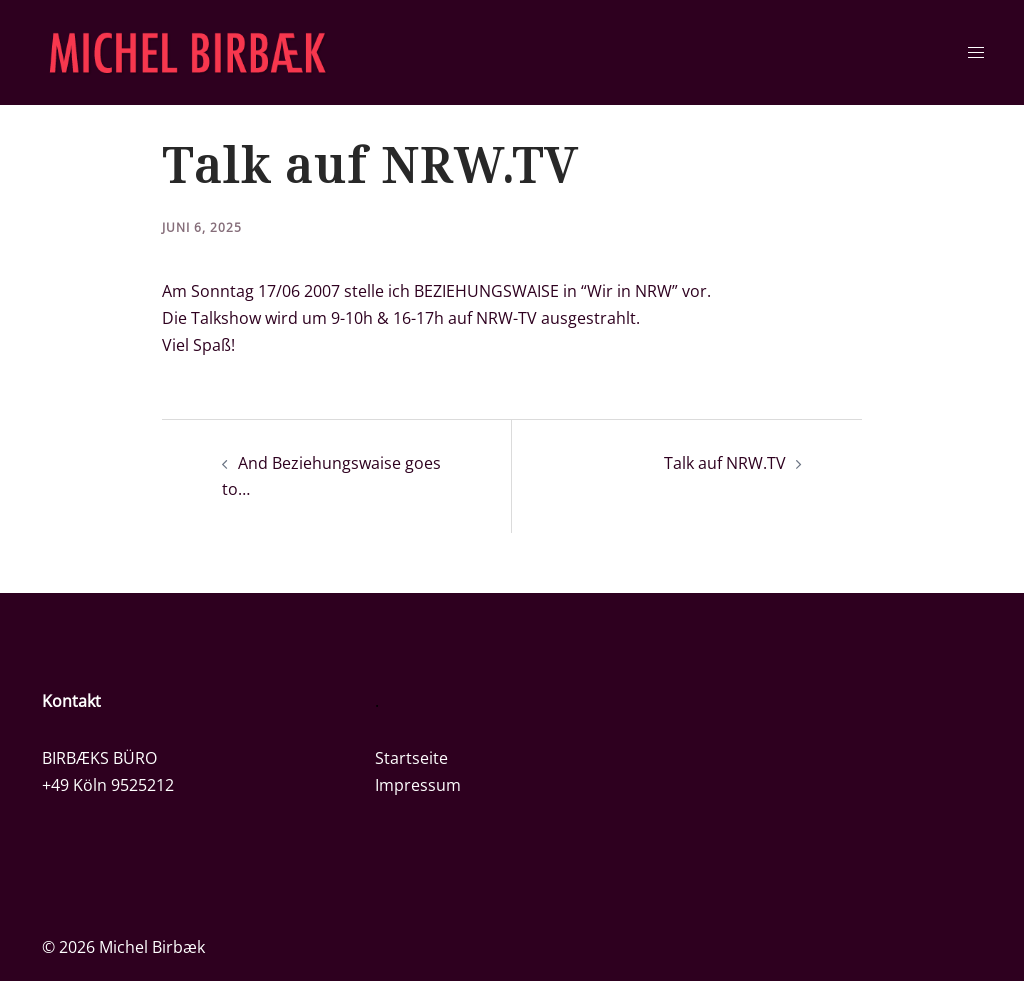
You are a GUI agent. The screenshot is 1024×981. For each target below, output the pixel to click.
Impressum (418, 785)
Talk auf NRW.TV (725, 463)
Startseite (411, 758)
